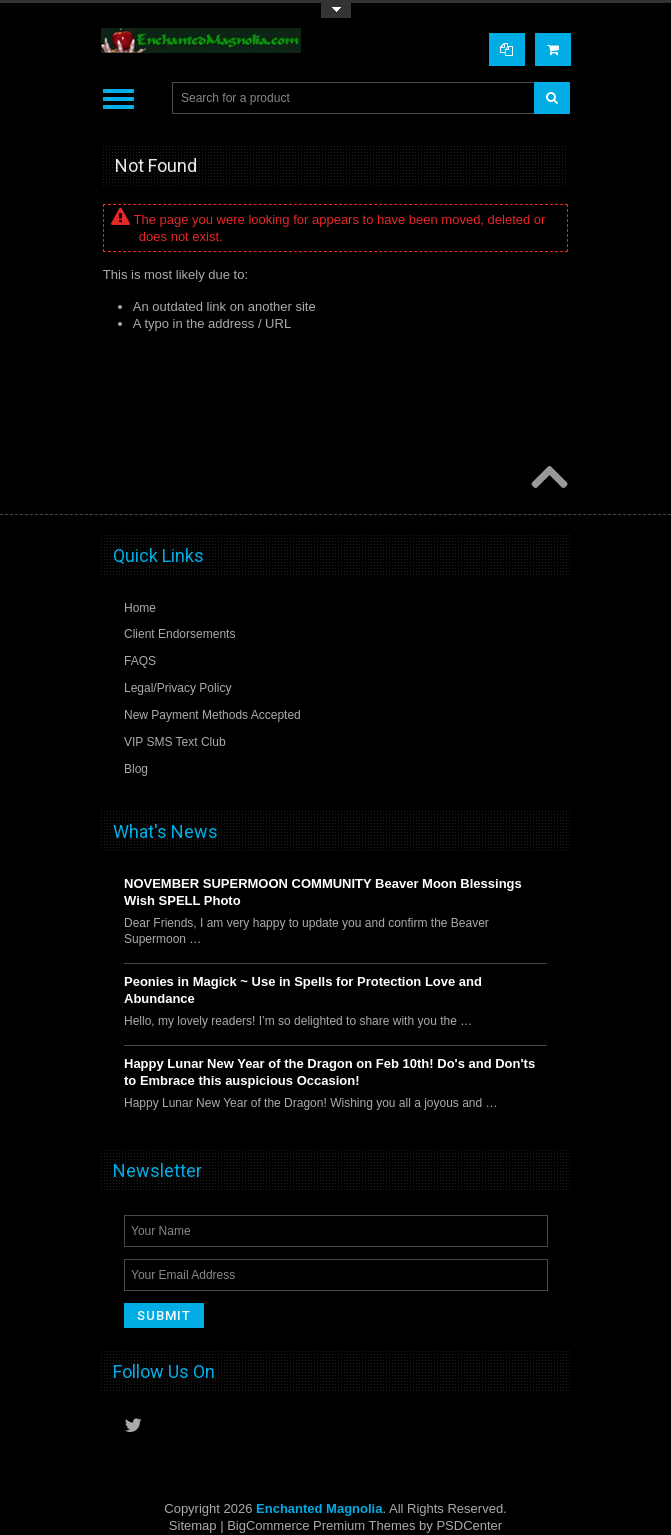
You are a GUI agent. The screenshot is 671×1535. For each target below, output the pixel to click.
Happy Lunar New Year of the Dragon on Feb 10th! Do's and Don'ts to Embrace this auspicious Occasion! (329, 1072)
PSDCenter (469, 1525)
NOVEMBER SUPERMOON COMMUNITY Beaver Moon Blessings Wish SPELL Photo (323, 892)
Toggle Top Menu (336, 10)
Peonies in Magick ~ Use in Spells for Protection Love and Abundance (303, 990)
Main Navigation (118, 98)
